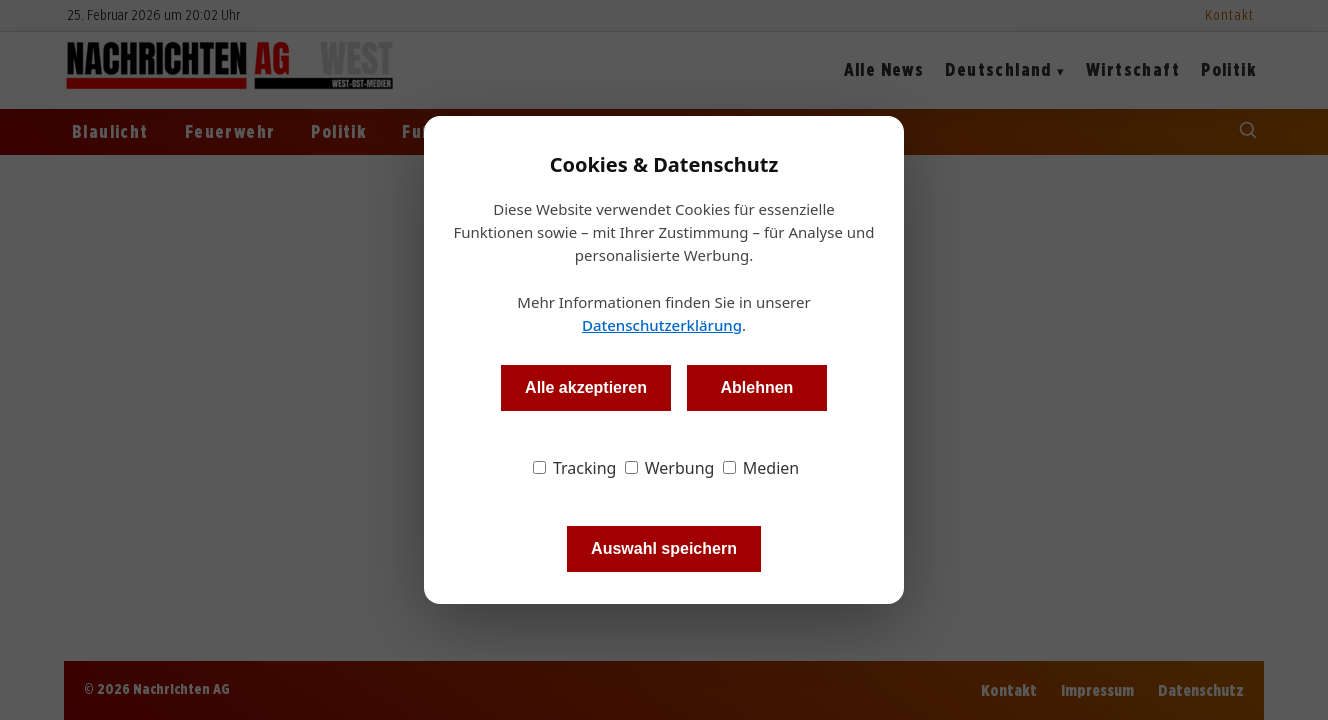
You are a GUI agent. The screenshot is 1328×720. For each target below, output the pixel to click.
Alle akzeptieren (586, 387)
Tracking (575, 468)
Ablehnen (756, 387)
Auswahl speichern (664, 548)
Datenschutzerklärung (662, 325)
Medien (761, 468)
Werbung (670, 468)
